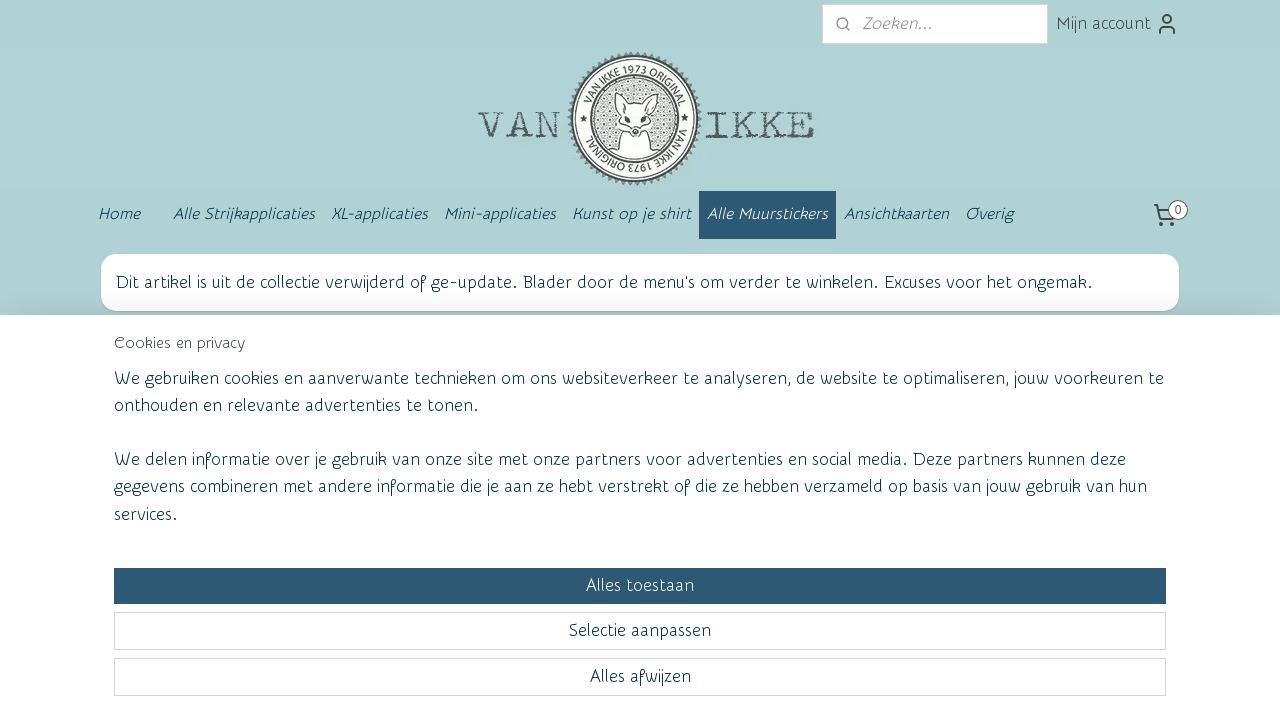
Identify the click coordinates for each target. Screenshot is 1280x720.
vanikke (1018, 381)
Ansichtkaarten (896, 214)
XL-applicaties (379, 214)
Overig (989, 214)
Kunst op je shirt (631, 214)
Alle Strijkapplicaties (244, 214)
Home (119, 214)
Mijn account (1117, 24)
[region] (508, 626)
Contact (153, 451)
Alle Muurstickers (767, 214)
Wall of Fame (395, 384)
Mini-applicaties (500, 214)
